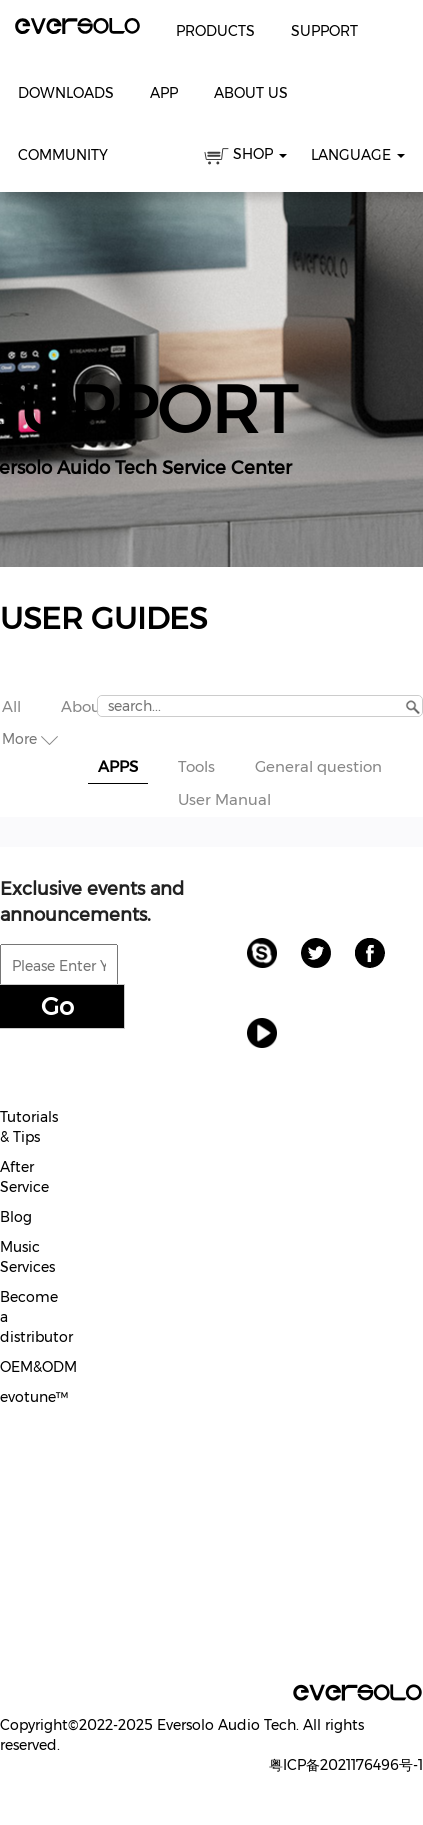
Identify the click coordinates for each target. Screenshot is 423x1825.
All (11, 706)
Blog (16, 1217)
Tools (196, 766)
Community (63, 155)
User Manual (224, 799)
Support (324, 31)
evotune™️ (34, 1397)
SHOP (245, 157)
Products (215, 31)
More (30, 739)
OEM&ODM (38, 1367)
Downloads (66, 93)
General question (318, 766)
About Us (251, 93)
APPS (118, 766)
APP (164, 93)
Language (358, 155)
